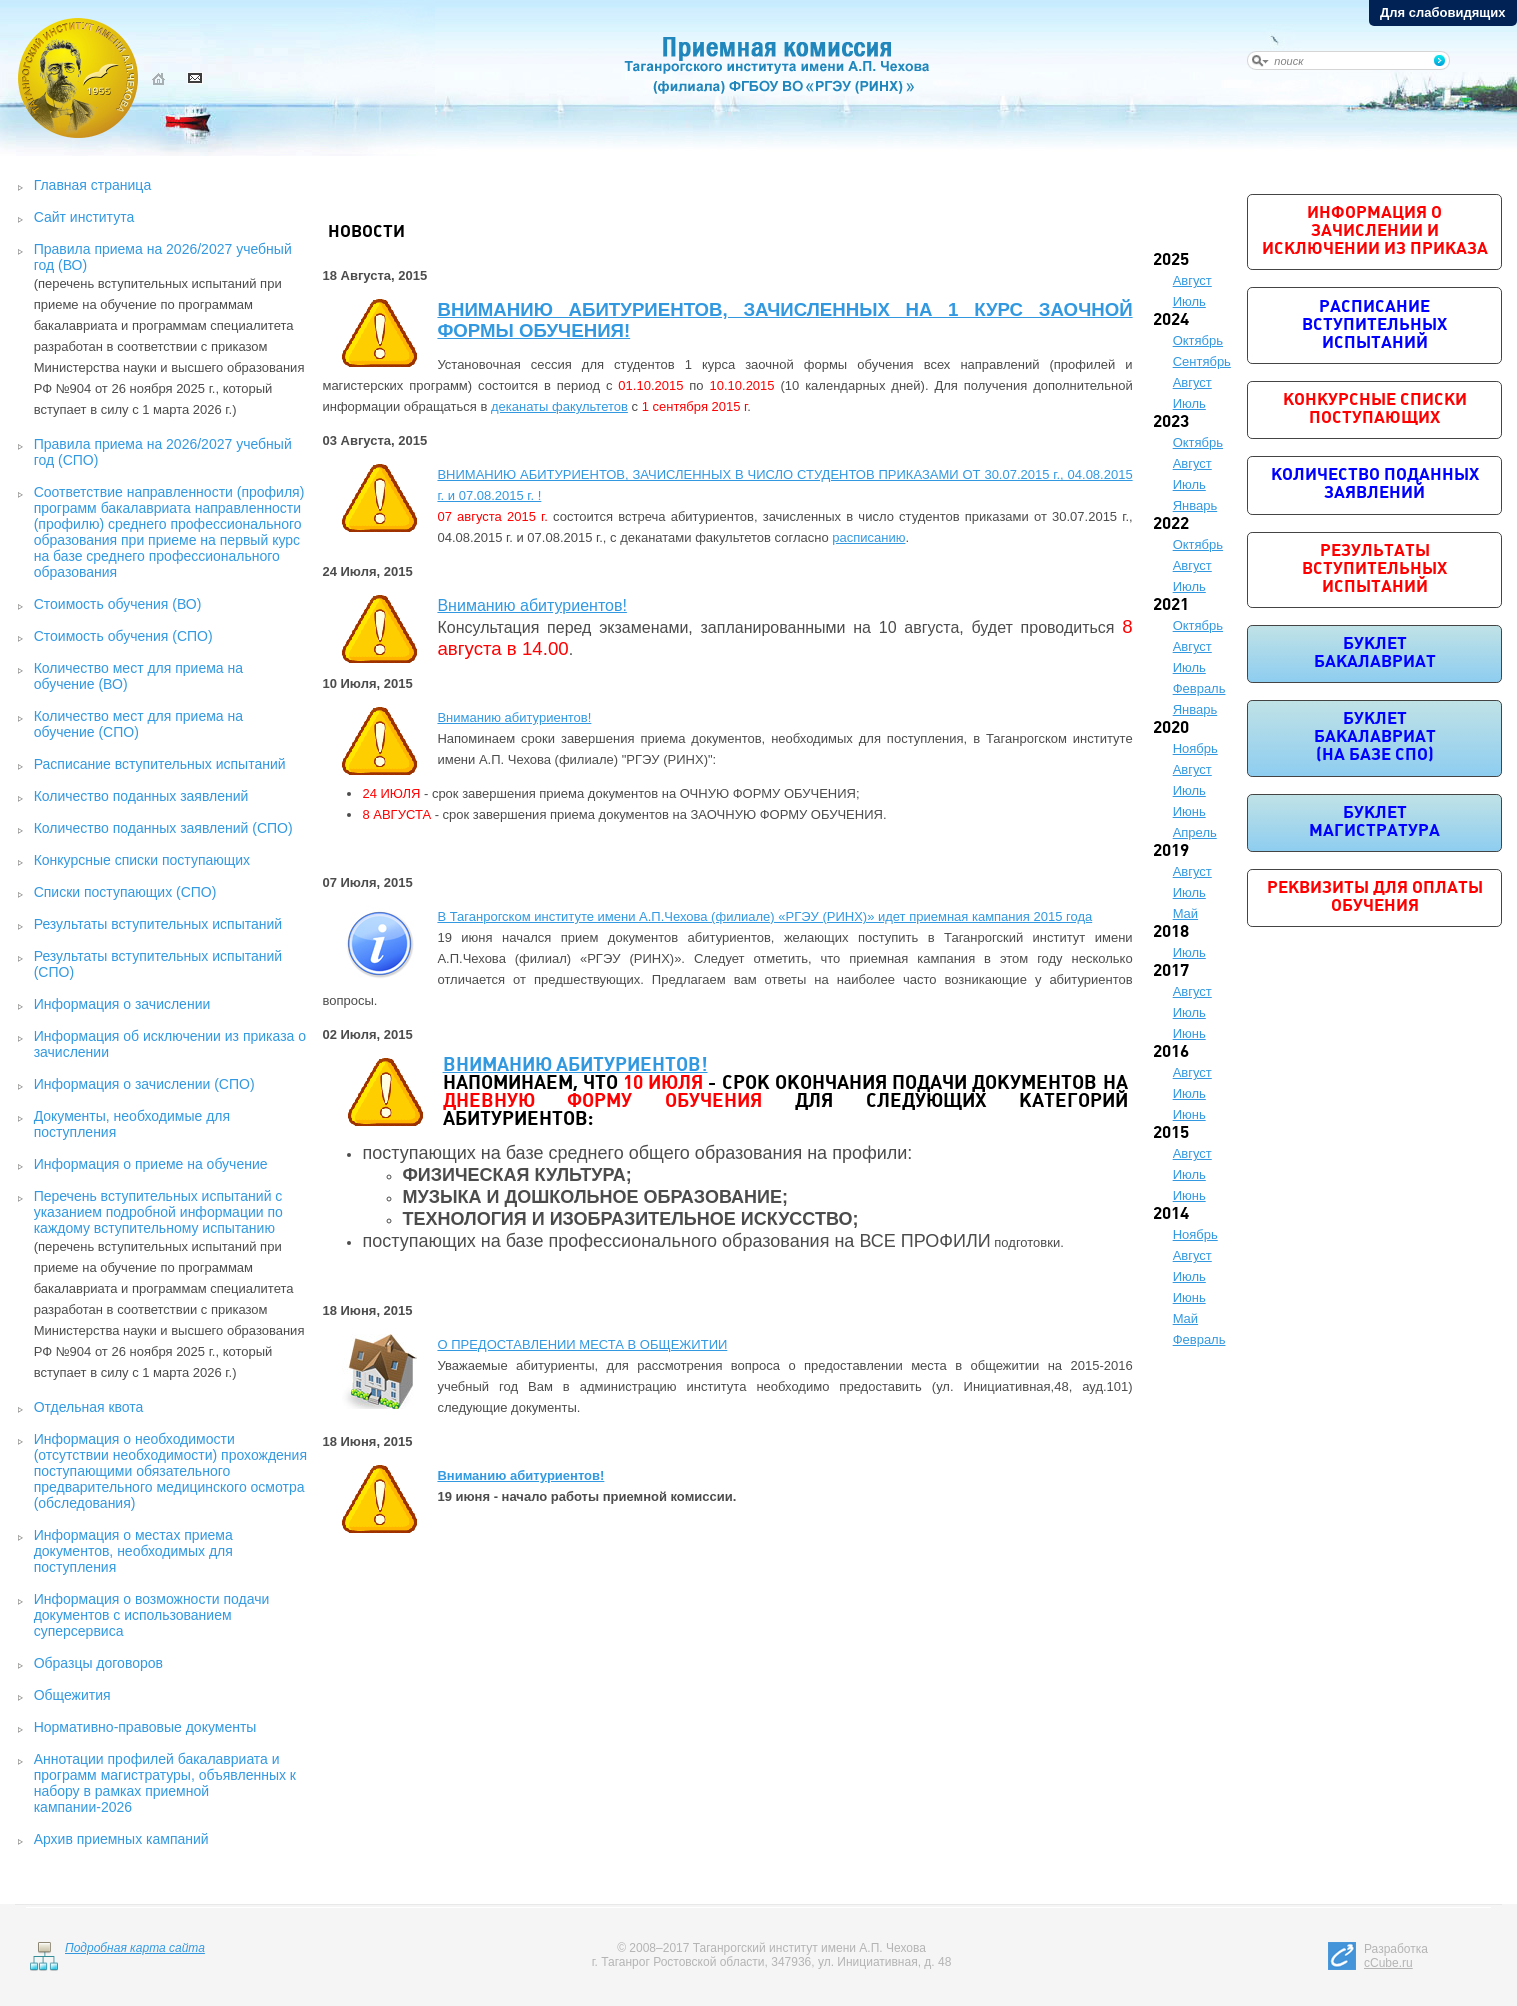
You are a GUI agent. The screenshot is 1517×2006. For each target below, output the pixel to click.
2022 (1171, 524)
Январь (1195, 505)
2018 (1171, 932)
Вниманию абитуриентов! (531, 605)
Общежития (72, 1695)
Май (1185, 913)
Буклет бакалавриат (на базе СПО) (1375, 737)
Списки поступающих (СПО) (125, 892)
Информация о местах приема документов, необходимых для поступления (133, 1551)
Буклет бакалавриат (1375, 653)
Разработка (1396, 1956)
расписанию (868, 537)
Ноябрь (1195, 748)
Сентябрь (1202, 361)
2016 (1171, 1052)
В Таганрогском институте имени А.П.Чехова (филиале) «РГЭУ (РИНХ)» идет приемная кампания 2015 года (764, 916)
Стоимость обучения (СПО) (123, 636)
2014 (1171, 1214)
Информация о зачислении (122, 1004)
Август (1192, 280)
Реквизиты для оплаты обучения (1375, 897)
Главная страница (93, 185)
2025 (1171, 260)
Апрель (1195, 832)
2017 (1171, 971)
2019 (1171, 851)
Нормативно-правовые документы (145, 1727)
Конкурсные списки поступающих (142, 860)
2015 (1171, 1133)
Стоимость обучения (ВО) (118, 604)
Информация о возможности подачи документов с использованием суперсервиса (152, 1615)
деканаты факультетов (559, 406)
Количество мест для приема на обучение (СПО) (138, 724)
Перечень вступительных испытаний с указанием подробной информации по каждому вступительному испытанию (158, 1212)
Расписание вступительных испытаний (160, 764)
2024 (1171, 320)
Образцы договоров (98, 1663)
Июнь (1189, 811)
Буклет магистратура (1374, 822)
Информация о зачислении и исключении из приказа (1375, 231)
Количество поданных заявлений (141, 796)
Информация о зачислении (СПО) (144, 1084)
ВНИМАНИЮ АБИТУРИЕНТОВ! (575, 1066)
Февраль (1199, 688)
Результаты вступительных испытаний (158, 924)
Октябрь (1198, 340)
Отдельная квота (89, 1407)
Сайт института (84, 217)
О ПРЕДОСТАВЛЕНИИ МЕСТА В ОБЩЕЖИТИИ (582, 1344)
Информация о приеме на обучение (151, 1164)
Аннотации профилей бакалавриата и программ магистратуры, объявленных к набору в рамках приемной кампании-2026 (165, 1783)
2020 (1171, 728)
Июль (1189, 301)
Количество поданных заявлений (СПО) (163, 828)
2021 (1171, 605)
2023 (1171, 422)
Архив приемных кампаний (121, 1839)
